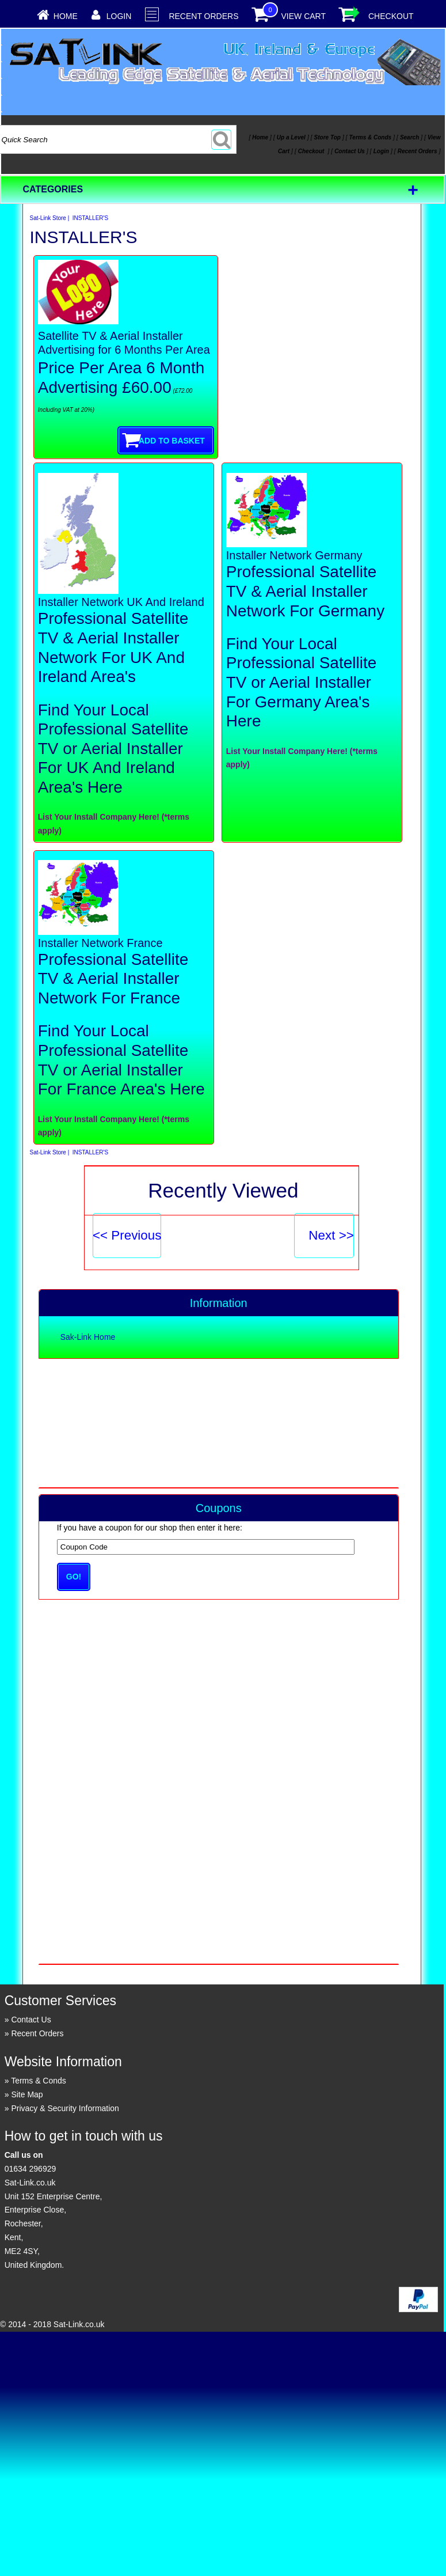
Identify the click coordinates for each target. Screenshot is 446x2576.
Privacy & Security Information (65, 2108)
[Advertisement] (218, 1422)
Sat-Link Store (48, 218)
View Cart (303, 16)
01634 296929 (30, 2168)
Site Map (27, 2094)
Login (119, 16)
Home (66, 16)
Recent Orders (203, 16)
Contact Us (31, 2019)
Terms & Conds (38, 2080)
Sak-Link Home (88, 1337)
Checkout (391, 16)
